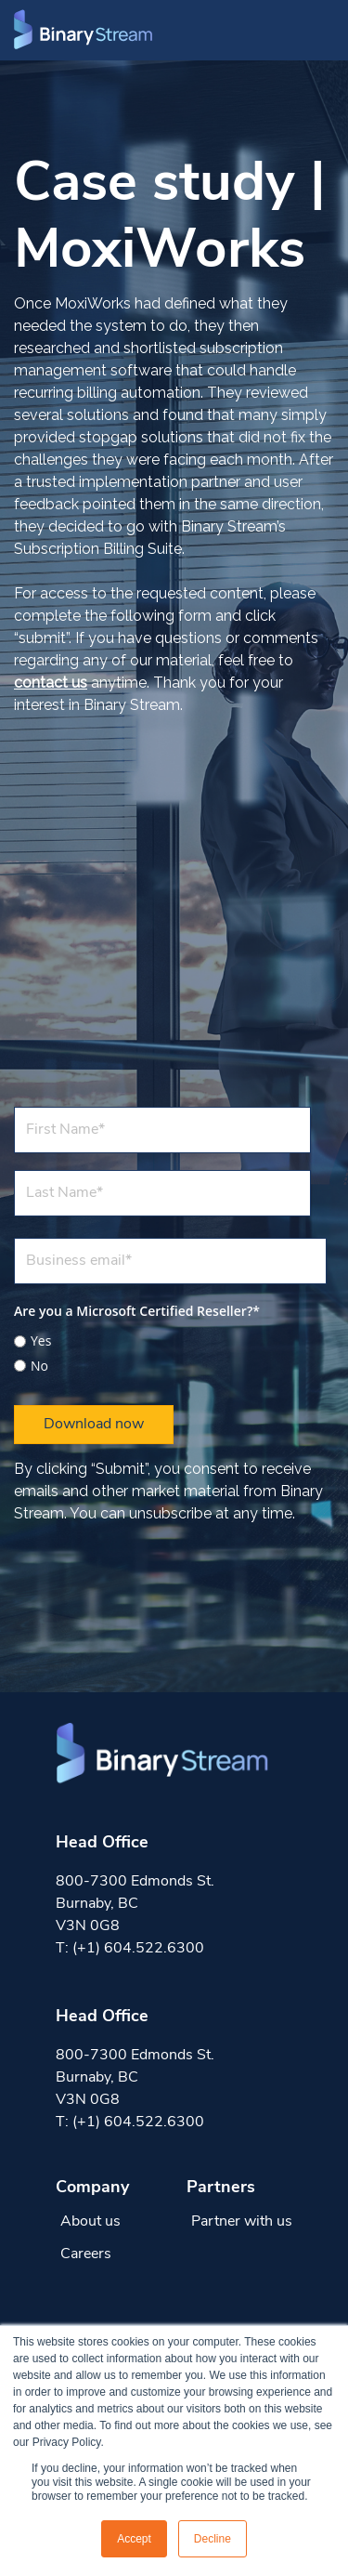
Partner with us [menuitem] (241, 2222)
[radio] (170, 1341)
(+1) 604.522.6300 (138, 1948)
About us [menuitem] (90, 2222)
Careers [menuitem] (85, 2254)
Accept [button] (134, 2538)
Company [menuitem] (92, 2188)
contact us (50, 682)
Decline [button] (212, 2538)
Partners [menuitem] (221, 2188)
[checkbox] (170, 1350)
